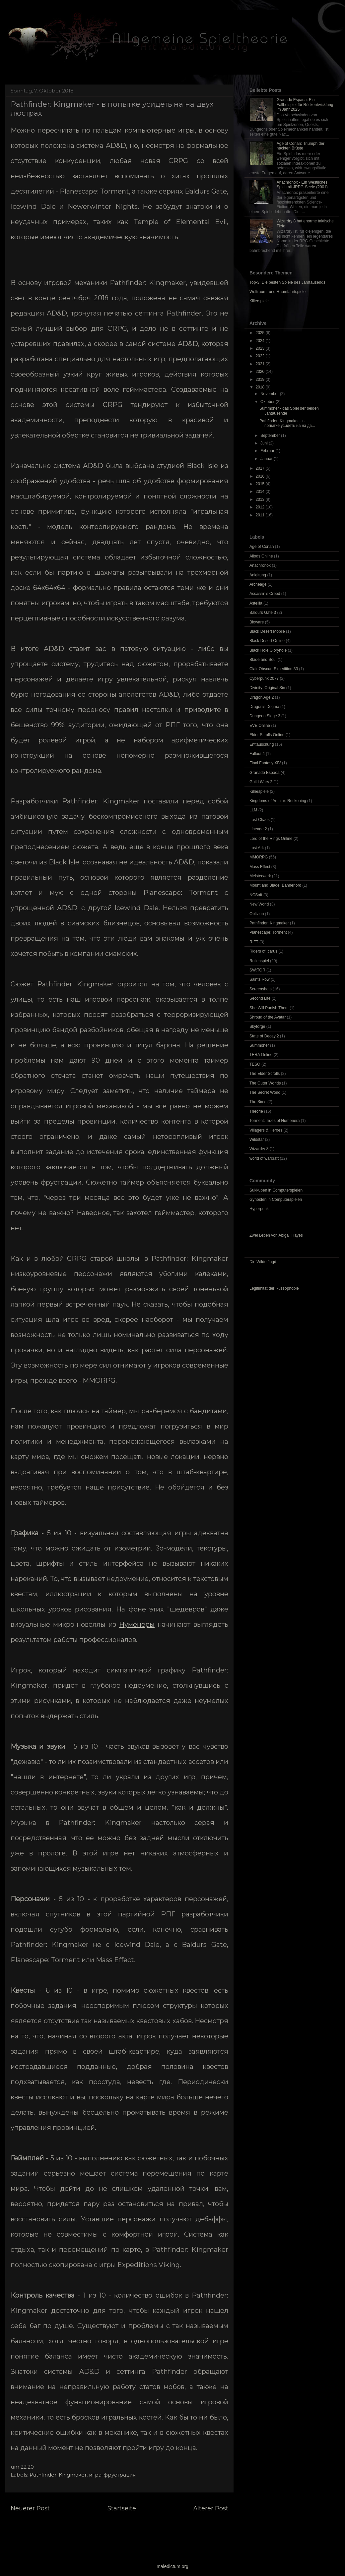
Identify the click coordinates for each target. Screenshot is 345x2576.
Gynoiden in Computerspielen (275, 1199)
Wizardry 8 (258, 1148)
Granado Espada (264, 772)
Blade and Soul (262, 659)
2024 (261, 340)
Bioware (256, 622)
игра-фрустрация (112, 2475)
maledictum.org (172, 2566)
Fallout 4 (257, 753)
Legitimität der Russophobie (274, 1288)
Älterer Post (210, 2508)
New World (259, 904)
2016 (261, 476)
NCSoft (255, 895)
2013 (261, 499)
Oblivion (256, 913)
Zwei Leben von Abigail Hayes (276, 1235)
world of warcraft (264, 1158)
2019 (261, 379)
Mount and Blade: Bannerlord (275, 885)
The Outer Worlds (265, 1083)
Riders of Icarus (263, 951)
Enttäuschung (261, 744)
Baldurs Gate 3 (262, 612)
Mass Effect (259, 866)
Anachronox (260, 565)
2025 (261, 332)
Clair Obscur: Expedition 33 (273, 669)
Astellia (255, 603)
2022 (261, 356)
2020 (261, 371)
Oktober (268, 401)
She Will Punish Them (269, 1008)
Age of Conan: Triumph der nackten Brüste (300, 145)
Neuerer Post (30, 2508)
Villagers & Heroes (265, 1130)
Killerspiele (259, 301)
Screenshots (260, 989)
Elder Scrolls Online (266, 734)
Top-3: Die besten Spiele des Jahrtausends (287, 282)
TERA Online (260, 1054)
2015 (261, 484)
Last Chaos (259, 819)
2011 (261, 515)
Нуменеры (137, 1624)
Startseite (121, 2508)
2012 (261, 507)
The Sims (257, 1101)
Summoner (259, 1045)
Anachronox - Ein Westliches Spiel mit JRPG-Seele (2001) (302, 184)
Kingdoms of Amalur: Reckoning (277, 800)
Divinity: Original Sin (267, 687)
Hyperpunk (259, 1208)
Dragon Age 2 (261, 697)
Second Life (259, 998)
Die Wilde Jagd (262, 1261)
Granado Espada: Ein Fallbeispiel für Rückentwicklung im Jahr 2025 (305, 104)
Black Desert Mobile (267, 631)
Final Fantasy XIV (265, 763)
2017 (261, 468)
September (270, 435)
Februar (267, 450)
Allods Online (261, 556)
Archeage (257, 584)
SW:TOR (257, 970)
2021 (261, 364)
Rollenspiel (259, 961)
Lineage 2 (258, 829)
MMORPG (258, 857)
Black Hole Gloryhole (268, 650)
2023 (261, 348)
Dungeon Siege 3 (264, 716)
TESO (254, 1064)
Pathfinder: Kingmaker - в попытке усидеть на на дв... (287, 423)
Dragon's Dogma (264, 706)
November (270, 393)
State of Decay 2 (264, 1036)
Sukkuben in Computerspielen (276, 1190)
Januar (267, 458)
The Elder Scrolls (264, 1073)
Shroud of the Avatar (267, 1017)
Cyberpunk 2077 (264, 678)
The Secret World (264, 1092)
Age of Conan (261, 546)
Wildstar (256, 1139)
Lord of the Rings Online (270, 838)
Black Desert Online (267, 640)
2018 (261, 387)
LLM (253, 810)
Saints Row (259, 979)
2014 (261, 491)
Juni (264, 443)
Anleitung (257, 575)
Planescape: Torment (268, 932)
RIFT (253, 942)
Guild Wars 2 (260, 782)
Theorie (256, 1111)
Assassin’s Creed (264, 593)
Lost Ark (256, 848)
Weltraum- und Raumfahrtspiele (277, 291)
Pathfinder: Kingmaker (58, 2475)
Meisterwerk (260, 876)
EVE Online (259, 725)
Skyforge (257, 1026)
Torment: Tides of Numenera (274, 1120)
